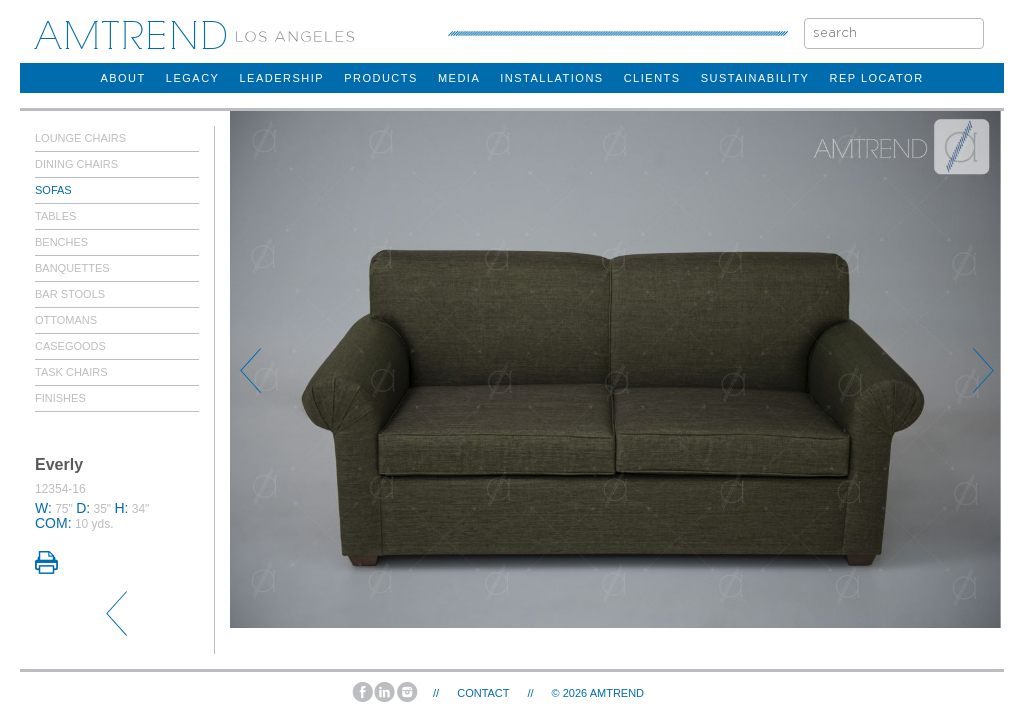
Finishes (60, 398)
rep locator (876, 78)
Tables (55, 216)
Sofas (53, 190)
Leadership (281, 78)
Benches (61, 242)
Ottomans (66, 320)
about (122, 78)
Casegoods (70, 346)
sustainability (755, 78)
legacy (193, 78)
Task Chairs (71, 372)
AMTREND (617, 693)
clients (652, 78)
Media (459, 78)
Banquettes (72, 268)
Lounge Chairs (80, 138)
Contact (483, 693)
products (381, 78)
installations (551, 78)
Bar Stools (70, 294)
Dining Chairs (76, 164)
